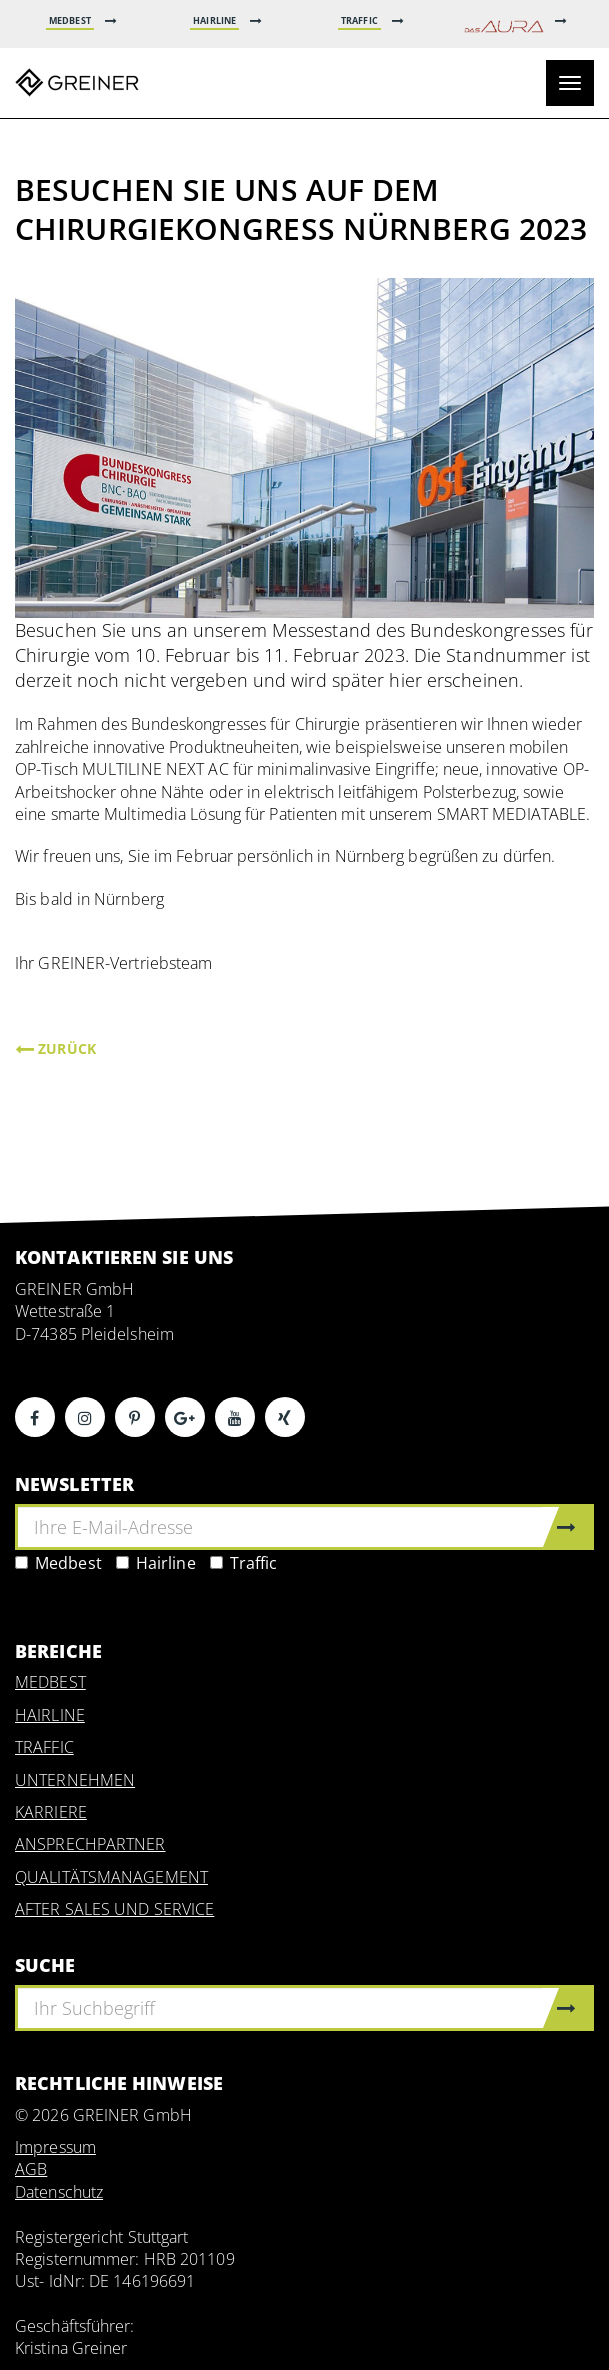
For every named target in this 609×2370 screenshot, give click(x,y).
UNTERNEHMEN (75, 1780)
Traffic (244, 1563)
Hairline (156, 1563)
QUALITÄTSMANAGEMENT (111, 1877)
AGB (31, 2169)
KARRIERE (51, 1812)
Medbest (58, 1563)
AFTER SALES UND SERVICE (114, 1909)
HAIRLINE (50, 1715)
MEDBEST (50, 1682)
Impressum (55, 2147)
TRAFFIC (44, 1747)
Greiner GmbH (77, 83)
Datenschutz (59, 2192)
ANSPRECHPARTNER (90, 1844)
